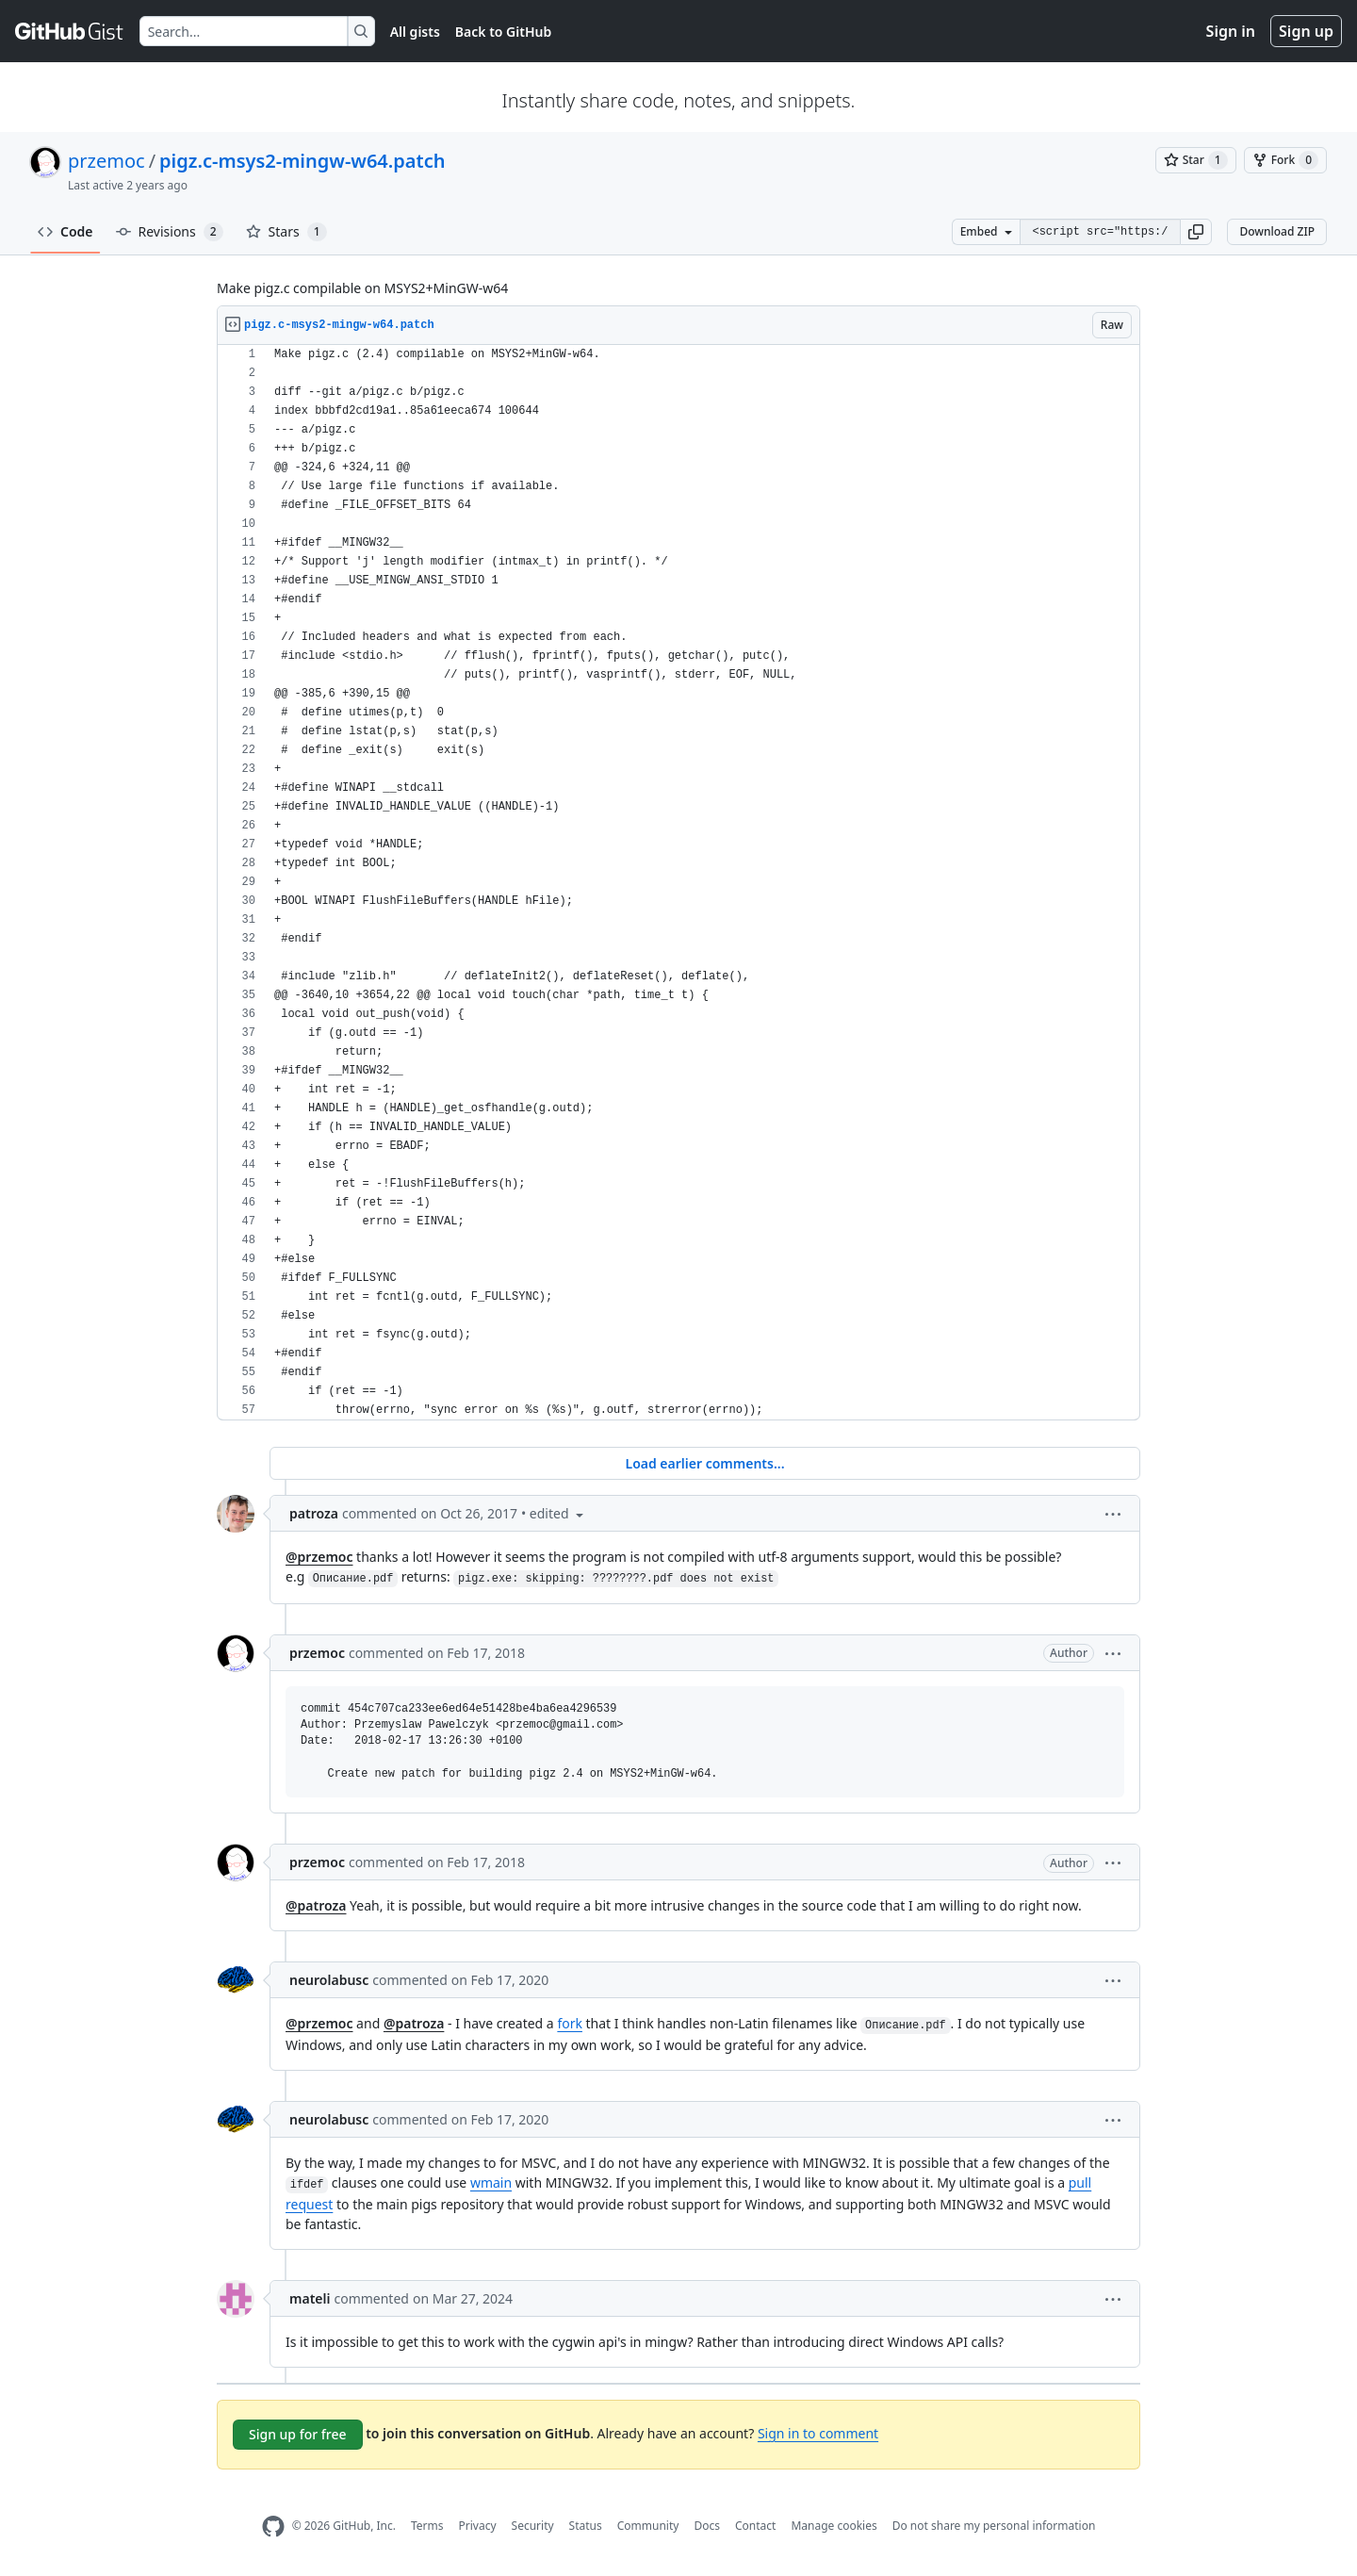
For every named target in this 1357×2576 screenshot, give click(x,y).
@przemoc (319, 1557)
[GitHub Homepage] (273, 2526)
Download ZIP (1277, 231)
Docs (707, 2526)
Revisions (169, 231)
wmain (491, 2182)
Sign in (1230, 31)
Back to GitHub (503, 32)
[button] (1196, 232)
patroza (313, 1513)
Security (533, 2526)
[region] (678, 882)
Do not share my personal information (994, 2526)
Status (585, 2526)
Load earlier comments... (704, 1463)
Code (65, 231)
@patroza (316, 1905)
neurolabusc (328, 1980)
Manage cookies (833, 2526)
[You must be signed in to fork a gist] (1285, 160)
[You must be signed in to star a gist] (1195, 160)
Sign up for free (298, 2434)
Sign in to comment (818, 2433)
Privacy (478, 2526)
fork (569, 2023)
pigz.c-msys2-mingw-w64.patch (302, 160)
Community (648, 2526)
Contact (755, 2526)
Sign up (1306, 31)
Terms (427, 2526)
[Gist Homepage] (69, 31)
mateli (309, 2298)
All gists (415, 32)
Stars (286, 231)
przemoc (106, 160)
